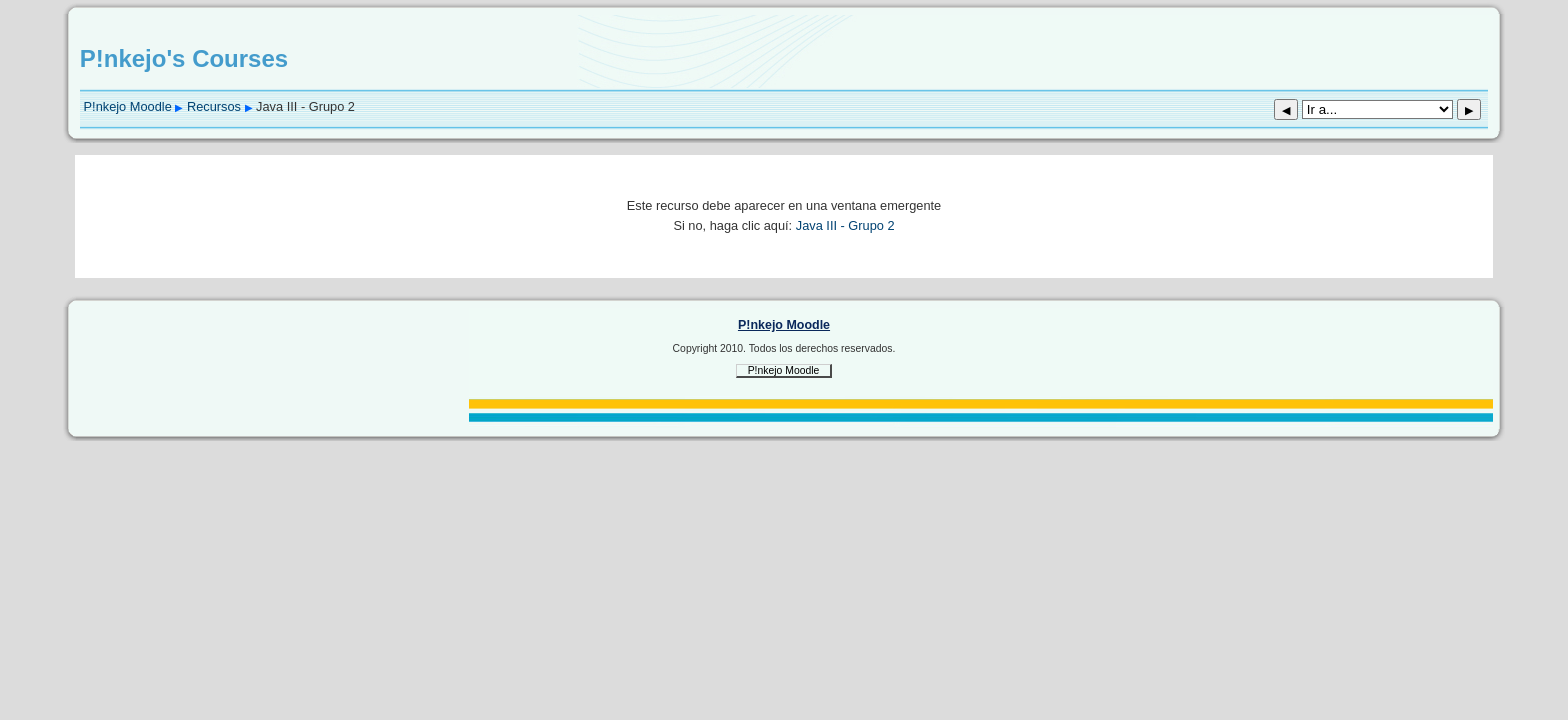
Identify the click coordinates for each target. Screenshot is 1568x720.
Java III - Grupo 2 (845, 225)
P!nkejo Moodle (128, 106)
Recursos (214, 106)
